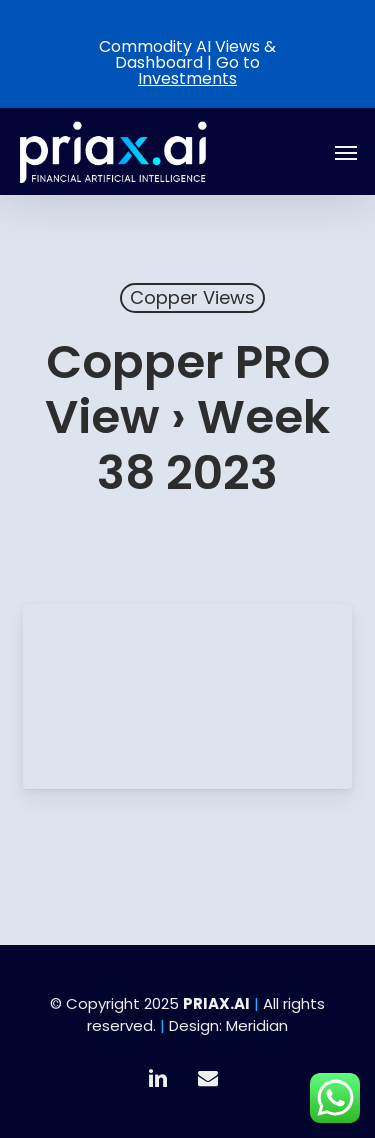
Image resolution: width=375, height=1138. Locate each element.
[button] (346, 152)
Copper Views (192, 297)
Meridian (257, 1025)
